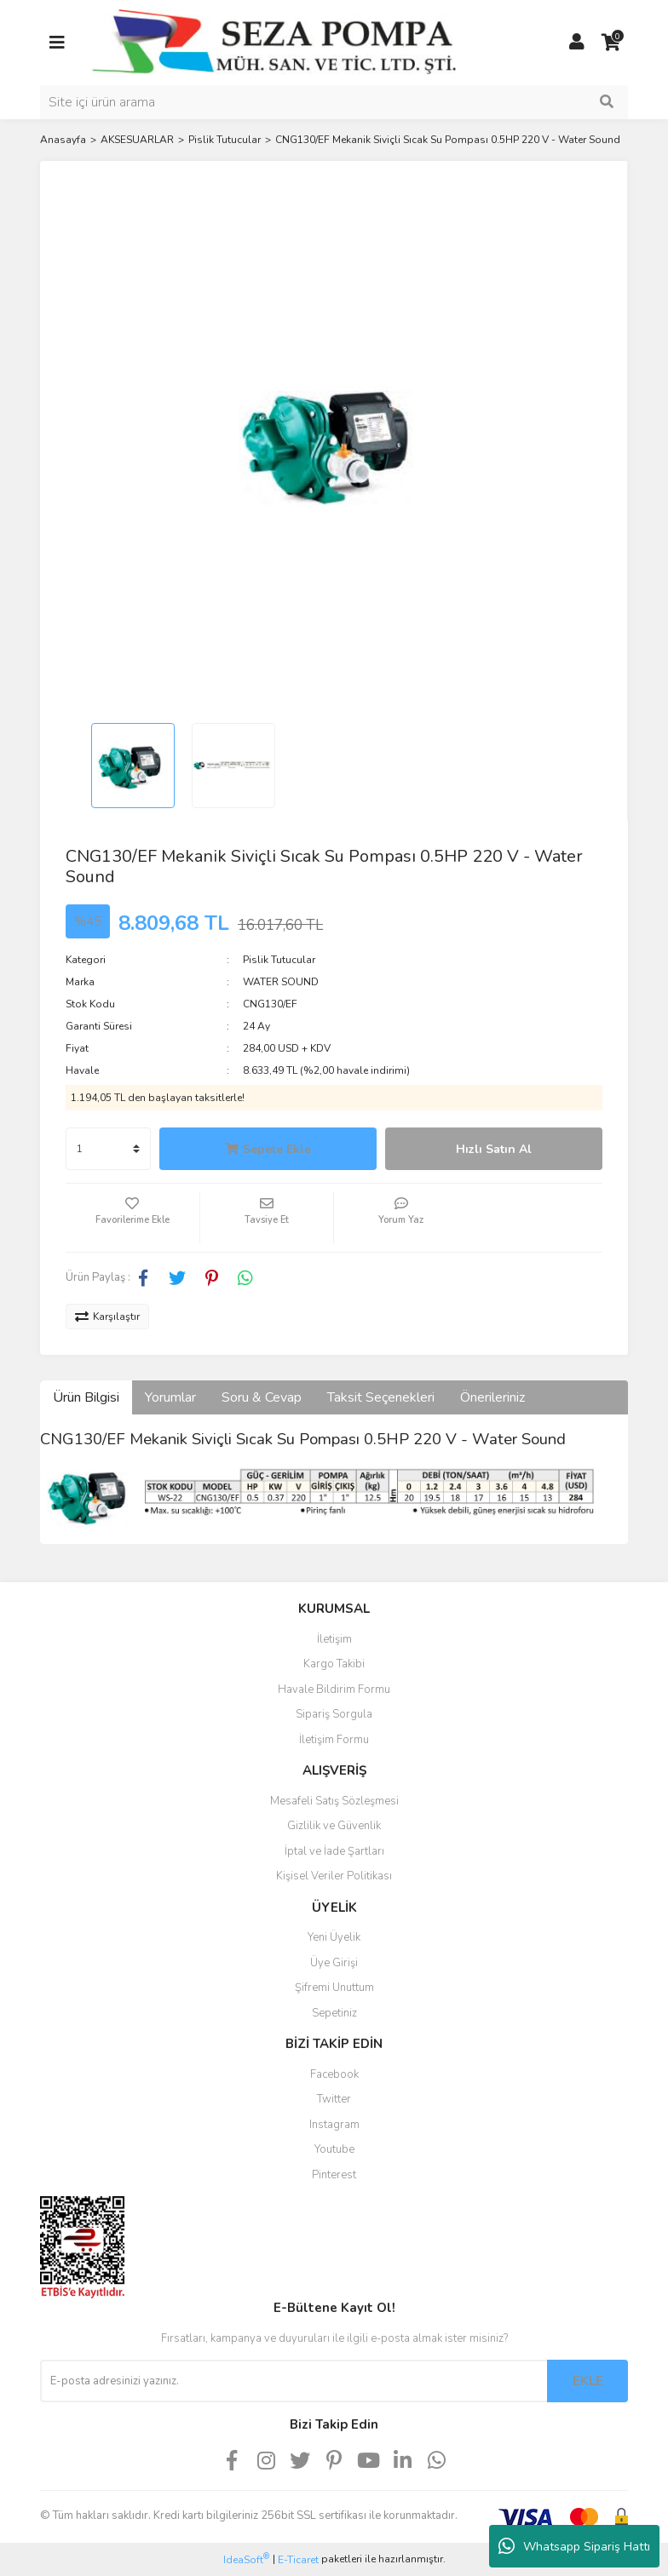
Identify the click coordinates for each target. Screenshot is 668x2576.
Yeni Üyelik (334, 1937)
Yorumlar (170, 1397)
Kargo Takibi (334, 1664)
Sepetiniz (334, 2013)
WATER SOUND (281, 982)
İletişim (334, 1639)
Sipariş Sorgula (334, 1714)
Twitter (334, 2099)
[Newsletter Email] (293, 2381)
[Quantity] (108, 1148)
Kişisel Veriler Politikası (334, 1876)
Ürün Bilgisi (86, 1397)
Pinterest (334, 2175)
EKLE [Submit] (588, 2381)
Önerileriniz (492, 1397)
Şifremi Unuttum (334, 1987)
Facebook (334, 2074)
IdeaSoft (246, 2559)
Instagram (334, 2124)
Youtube (334, 2149)
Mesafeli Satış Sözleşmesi (334, 1801)
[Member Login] (576, 42)
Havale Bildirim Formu (334, 1689)
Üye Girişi (334, 1963)
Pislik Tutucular (279, 960)
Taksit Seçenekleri (381, 1397)
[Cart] (611, 43)
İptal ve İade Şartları (334, 1851)
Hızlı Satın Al (494, 1149)
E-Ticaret (298, 2560)
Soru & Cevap (262, 1397)
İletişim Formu (334, 1739)
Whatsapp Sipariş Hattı (574, 2546)
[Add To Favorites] (132, 1217)
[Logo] (274, 42)
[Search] (334, 102)
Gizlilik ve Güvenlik (334, 1825)
